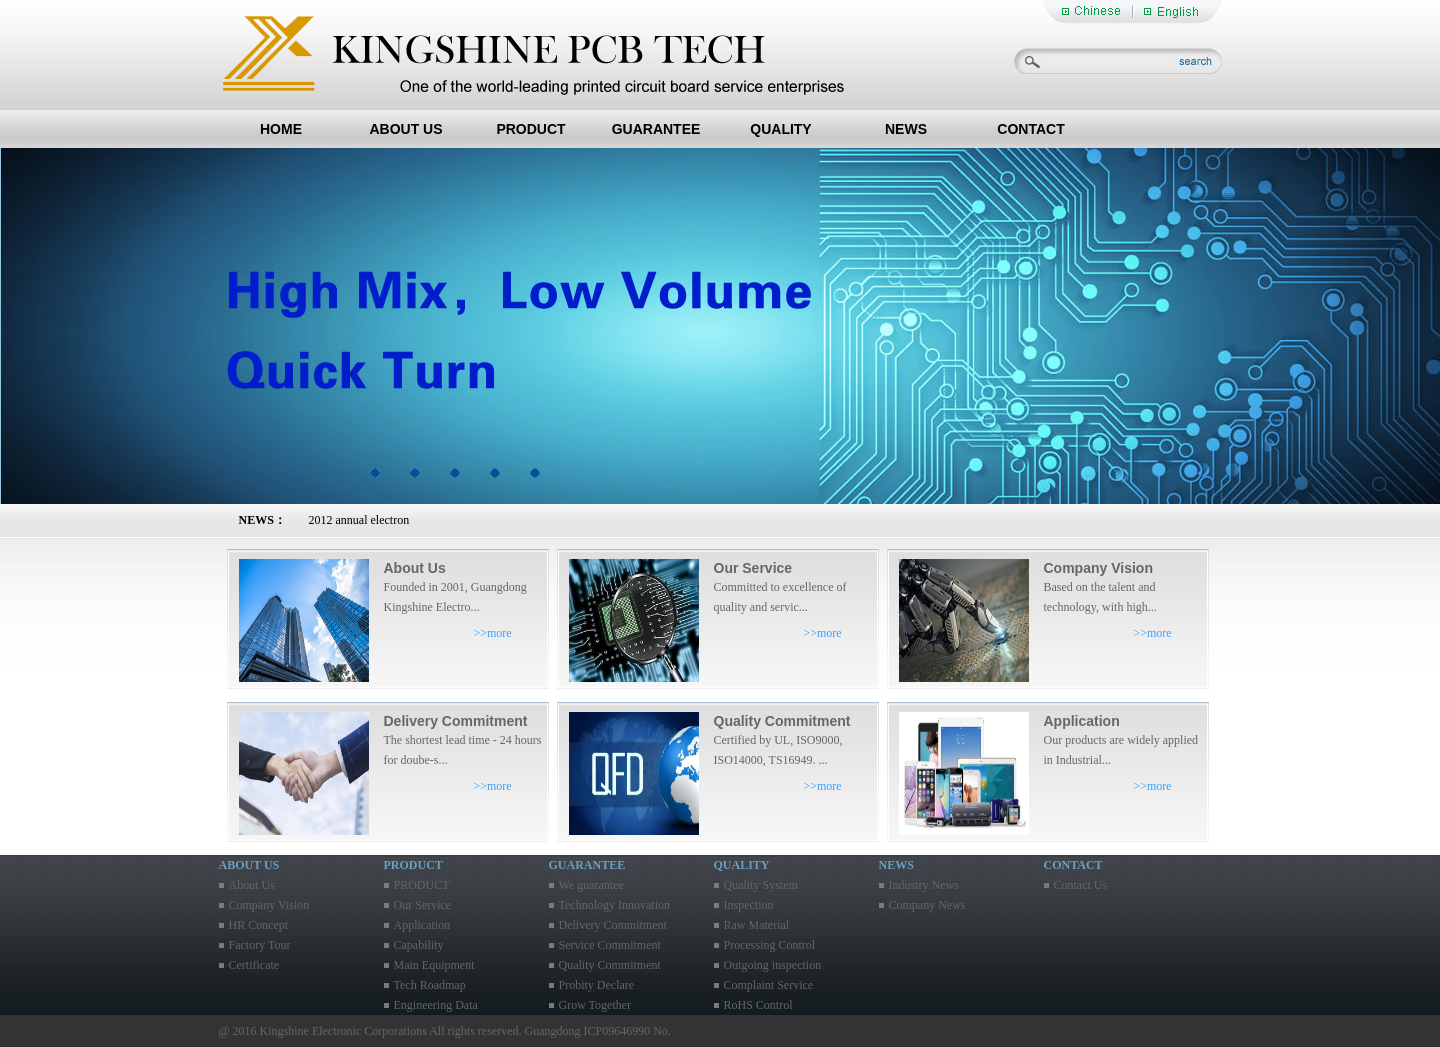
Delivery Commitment (613, 925)
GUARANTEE (656, 129)
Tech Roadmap (430, 985)
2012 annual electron (359, 520)
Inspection (749, 905)
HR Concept (259, 925)
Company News (927, 905)
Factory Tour (260, 945)
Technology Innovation (614, 905)
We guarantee (591, 885)
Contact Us (1081, 885)
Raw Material (757, 925)
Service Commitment (610, 945)
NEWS (906, 129)
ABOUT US (405, 129)
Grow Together (595, 1005)
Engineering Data (436, 1005)
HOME (281, 129)
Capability (419, 945)
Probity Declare (597, 985)
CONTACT (1030, 129)
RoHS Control (758, 1005)
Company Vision (269, 905)
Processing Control (770, 945)
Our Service (423, 905)
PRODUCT (530, 129)
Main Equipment (434, 965)
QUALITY (780, 129)
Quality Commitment (610, 965)
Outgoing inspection (773, 965)
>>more (493, 633)
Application (422, 925)
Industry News (924, 885)
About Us (252, 885)
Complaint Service (769, 985)
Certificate (254, 965)
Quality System (761, 885)
